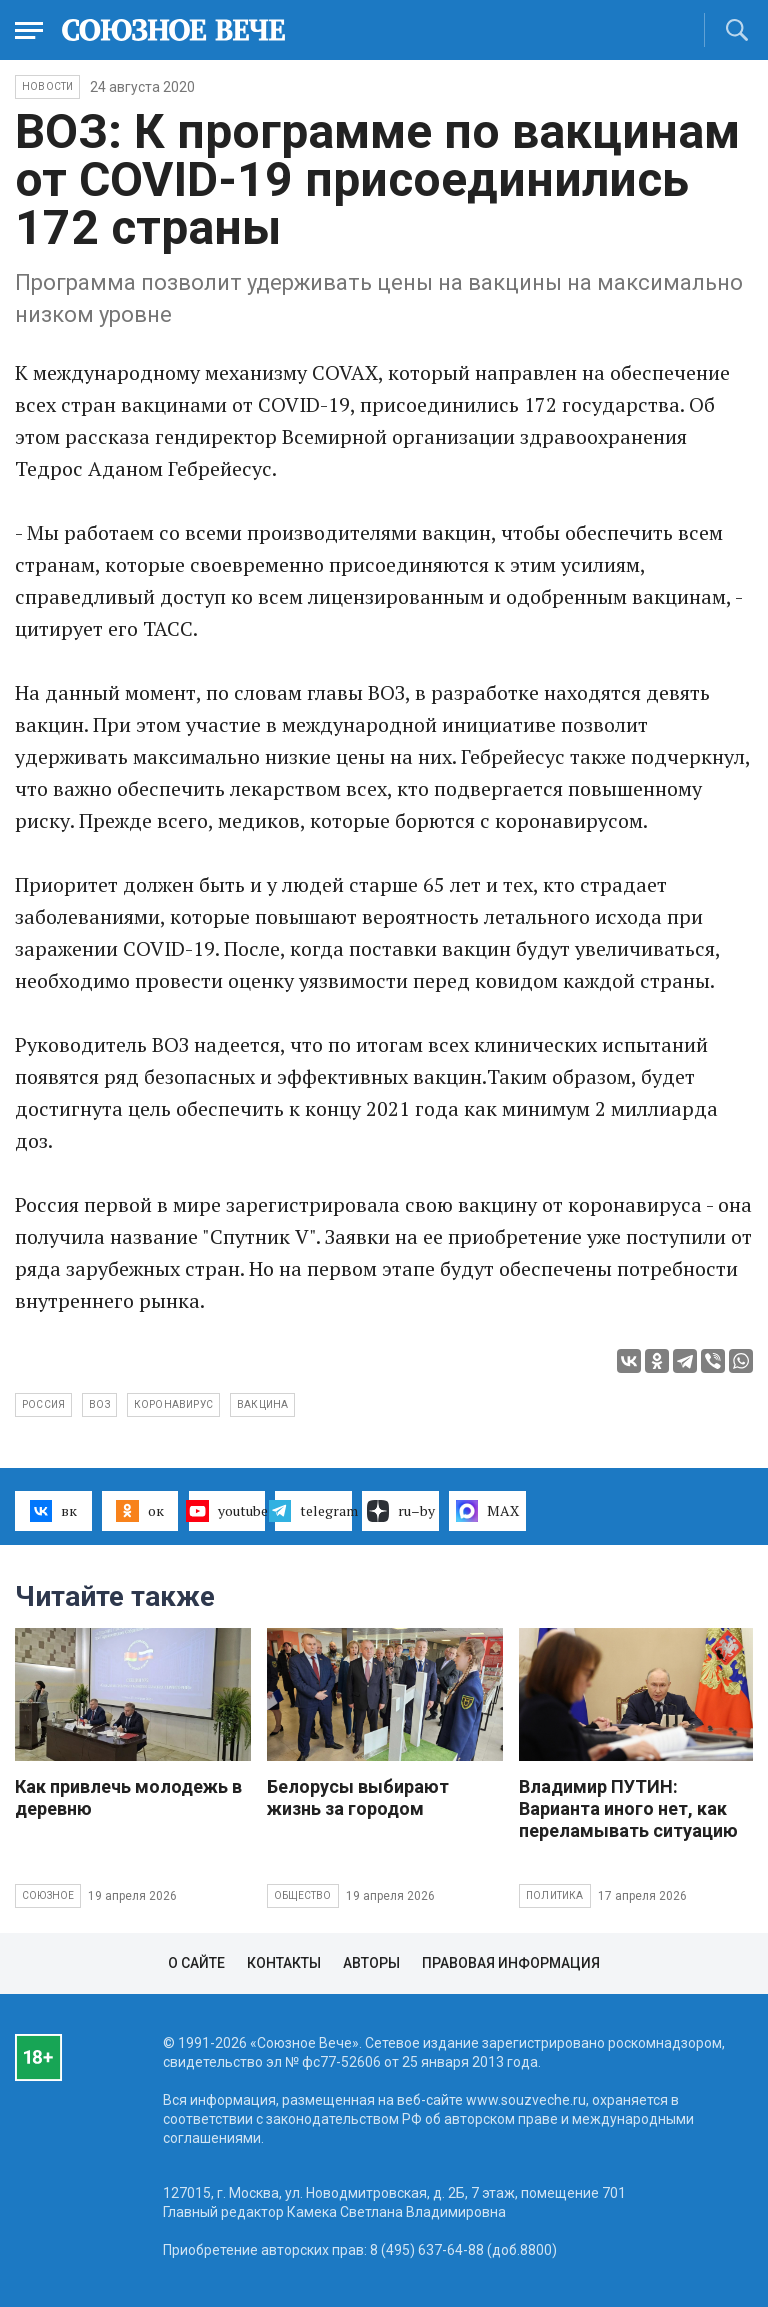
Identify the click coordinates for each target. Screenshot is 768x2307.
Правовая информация (511, 1963)
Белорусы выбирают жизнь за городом (358, 1797)
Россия (43, 1404)
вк (53, 1511)
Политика (555, 1895)
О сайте (196, 1963)
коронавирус (173, 1404)
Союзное (48, 1895)
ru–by (401, 1511)
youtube (227, 1511)
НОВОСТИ (47, 86)
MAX (487, 1511)
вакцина (262, 1404)
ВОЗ (99, 1404)
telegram (313, 1511)
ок (139, 1511)
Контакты (284, 1963)
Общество (303, 1895)
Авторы (371, 1963)
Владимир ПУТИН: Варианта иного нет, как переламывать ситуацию (628, 1808)
